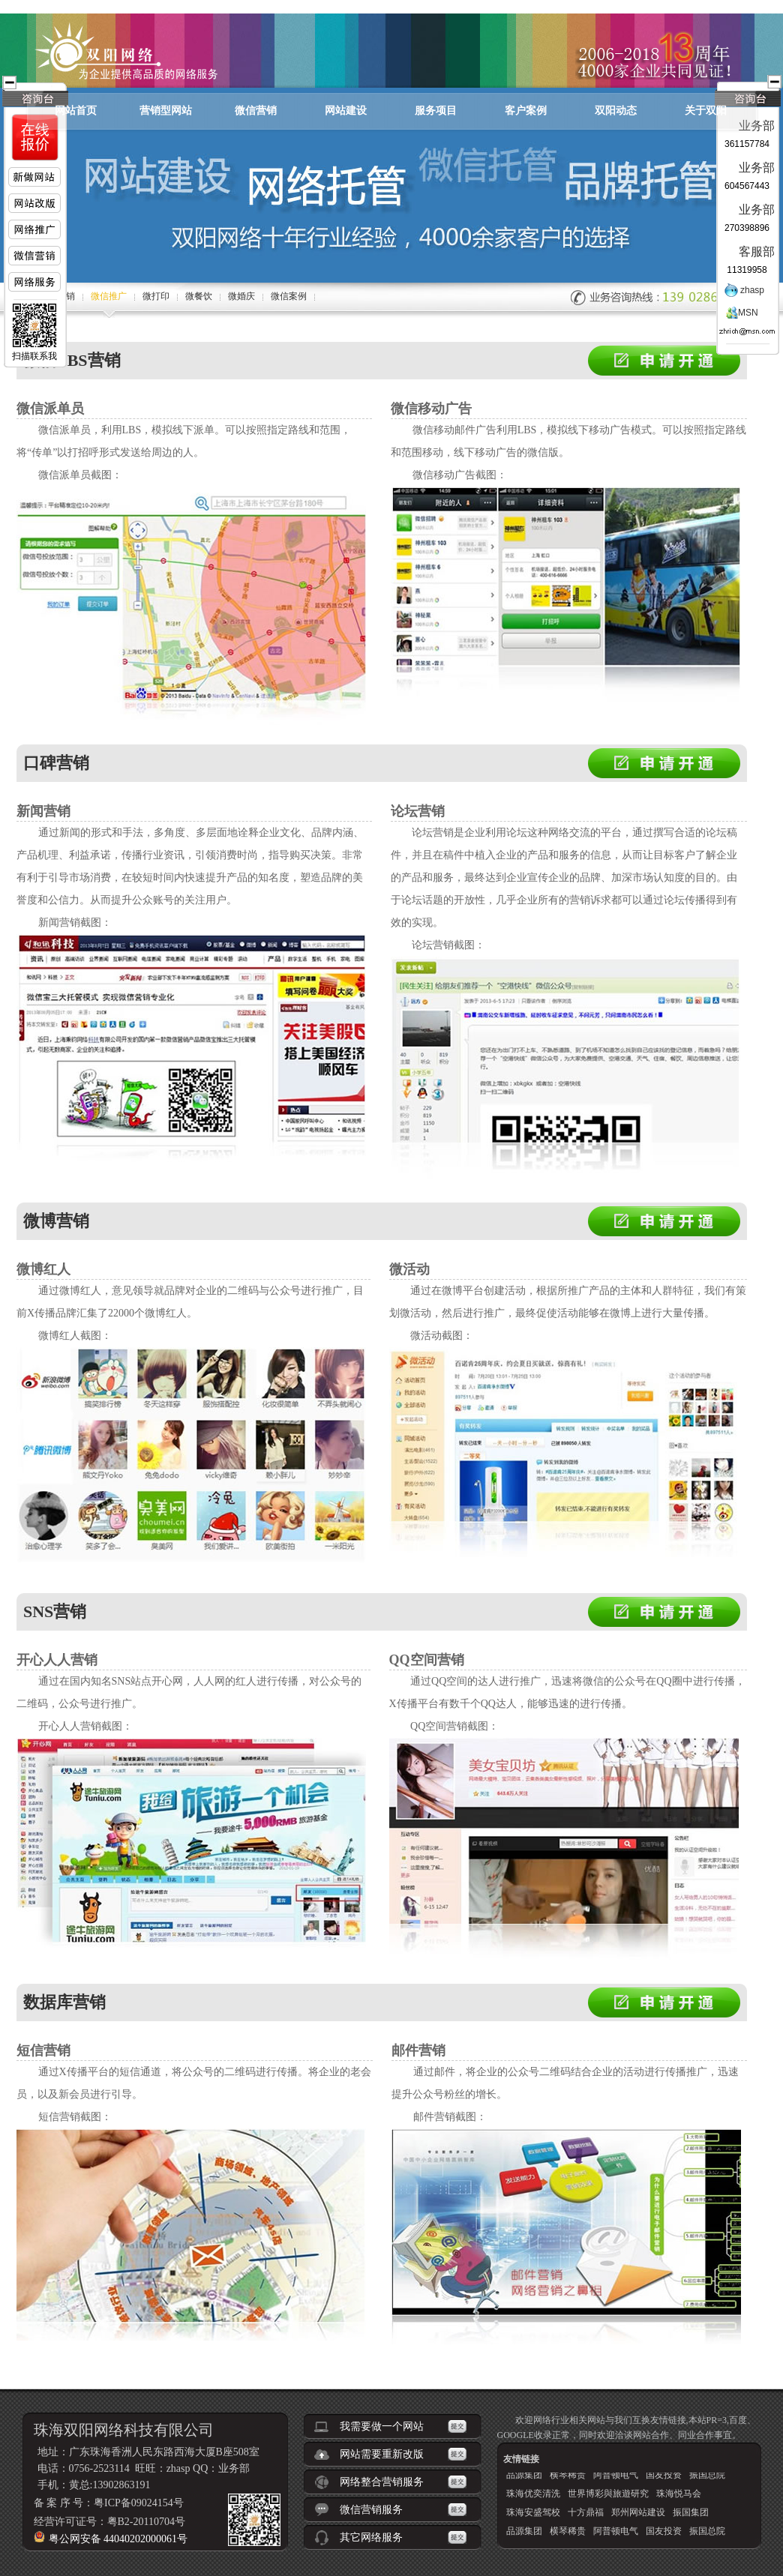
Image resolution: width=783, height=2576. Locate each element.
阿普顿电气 (615, 2475)
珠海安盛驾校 (533, 2512)
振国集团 (691, 2512)
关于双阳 (706, 110)
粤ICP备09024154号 (139, 2503)
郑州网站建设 (638, 2512)
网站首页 (76, 110)
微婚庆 (241, 296)
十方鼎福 (586, 2512)
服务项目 (436, 110)
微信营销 (256, 110)
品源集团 (524, 2475)
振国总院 (707, 2475)
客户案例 (526, 110)
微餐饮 (198, 296)
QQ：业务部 (221, 2468)
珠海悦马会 (678, 2493)
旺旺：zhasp (162, 2468)
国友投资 (664, 2475)
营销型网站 (166, 110)
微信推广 (109, 296)
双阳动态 (616, 110)
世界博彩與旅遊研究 (608, 2493)
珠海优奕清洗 (533, 2493)
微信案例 (289, 296)
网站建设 (346, 110)
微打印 (156, 296)
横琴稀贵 (568, 2475)
